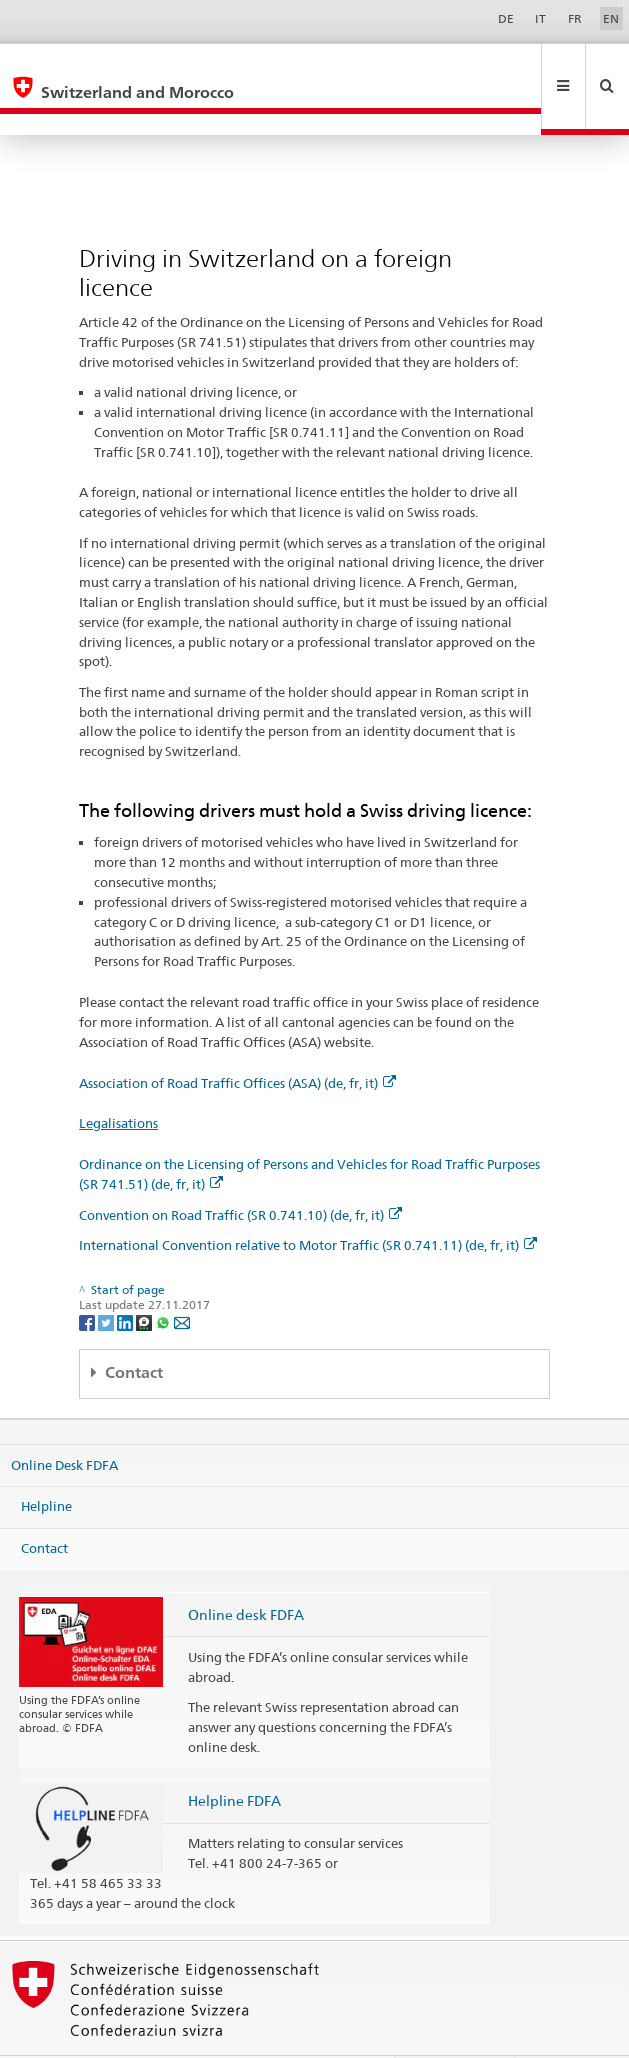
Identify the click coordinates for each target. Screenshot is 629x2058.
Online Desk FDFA (64, 1422)
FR (575, 18)
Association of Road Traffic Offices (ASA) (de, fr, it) (237, 1040)
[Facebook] (88, 1278)
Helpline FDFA (234, 1757)
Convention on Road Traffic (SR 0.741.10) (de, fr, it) (240, 1172)
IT (540, 18)
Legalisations (118, 1080)
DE (506, 18)
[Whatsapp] (164, 1278)
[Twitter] (107, 1278)
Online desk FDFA (246, 1571)
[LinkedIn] (126, 1278)
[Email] (182, 1278)
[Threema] (145, 1278)
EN (611, 18)
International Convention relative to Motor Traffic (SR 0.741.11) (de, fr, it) (308, 1202)
